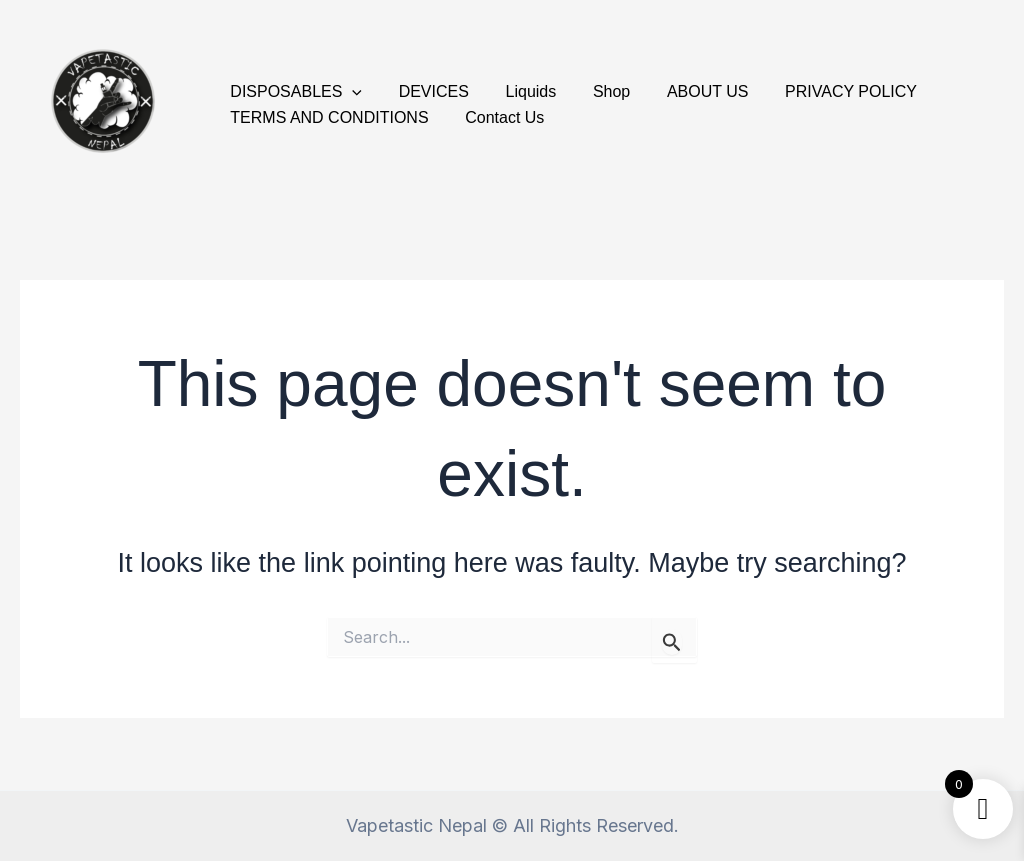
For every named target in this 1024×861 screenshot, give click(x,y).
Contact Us (497, 117)
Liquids (519, 91)
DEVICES (427, 91)
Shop (595, 91)
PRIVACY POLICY (825, 91)
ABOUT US (687, 91)
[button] (350, 92)
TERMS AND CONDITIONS (327, 117)
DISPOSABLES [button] (294, 92)
